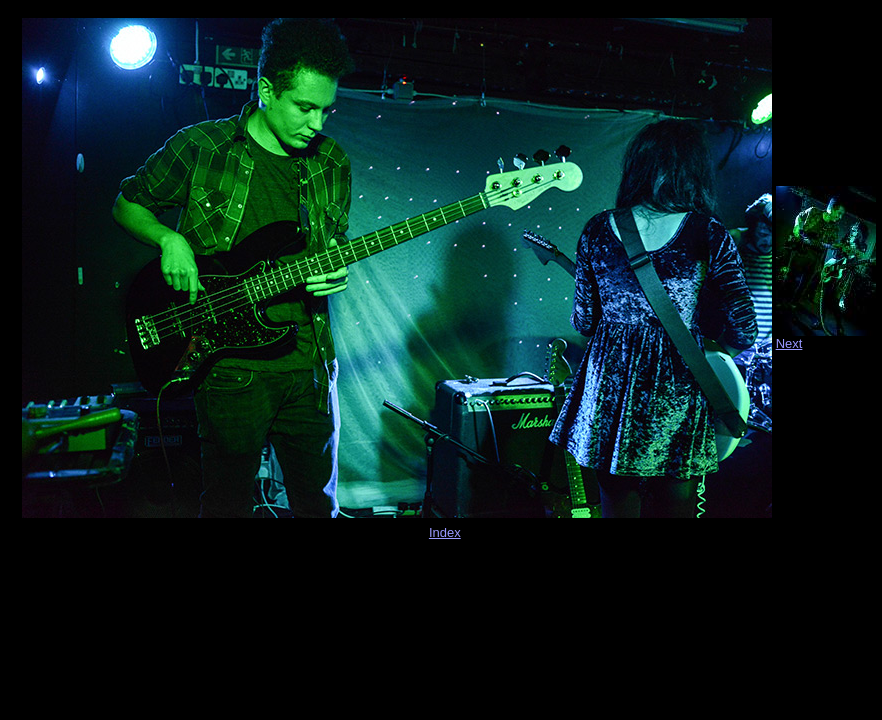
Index (445, 532)
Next (789, 343)
